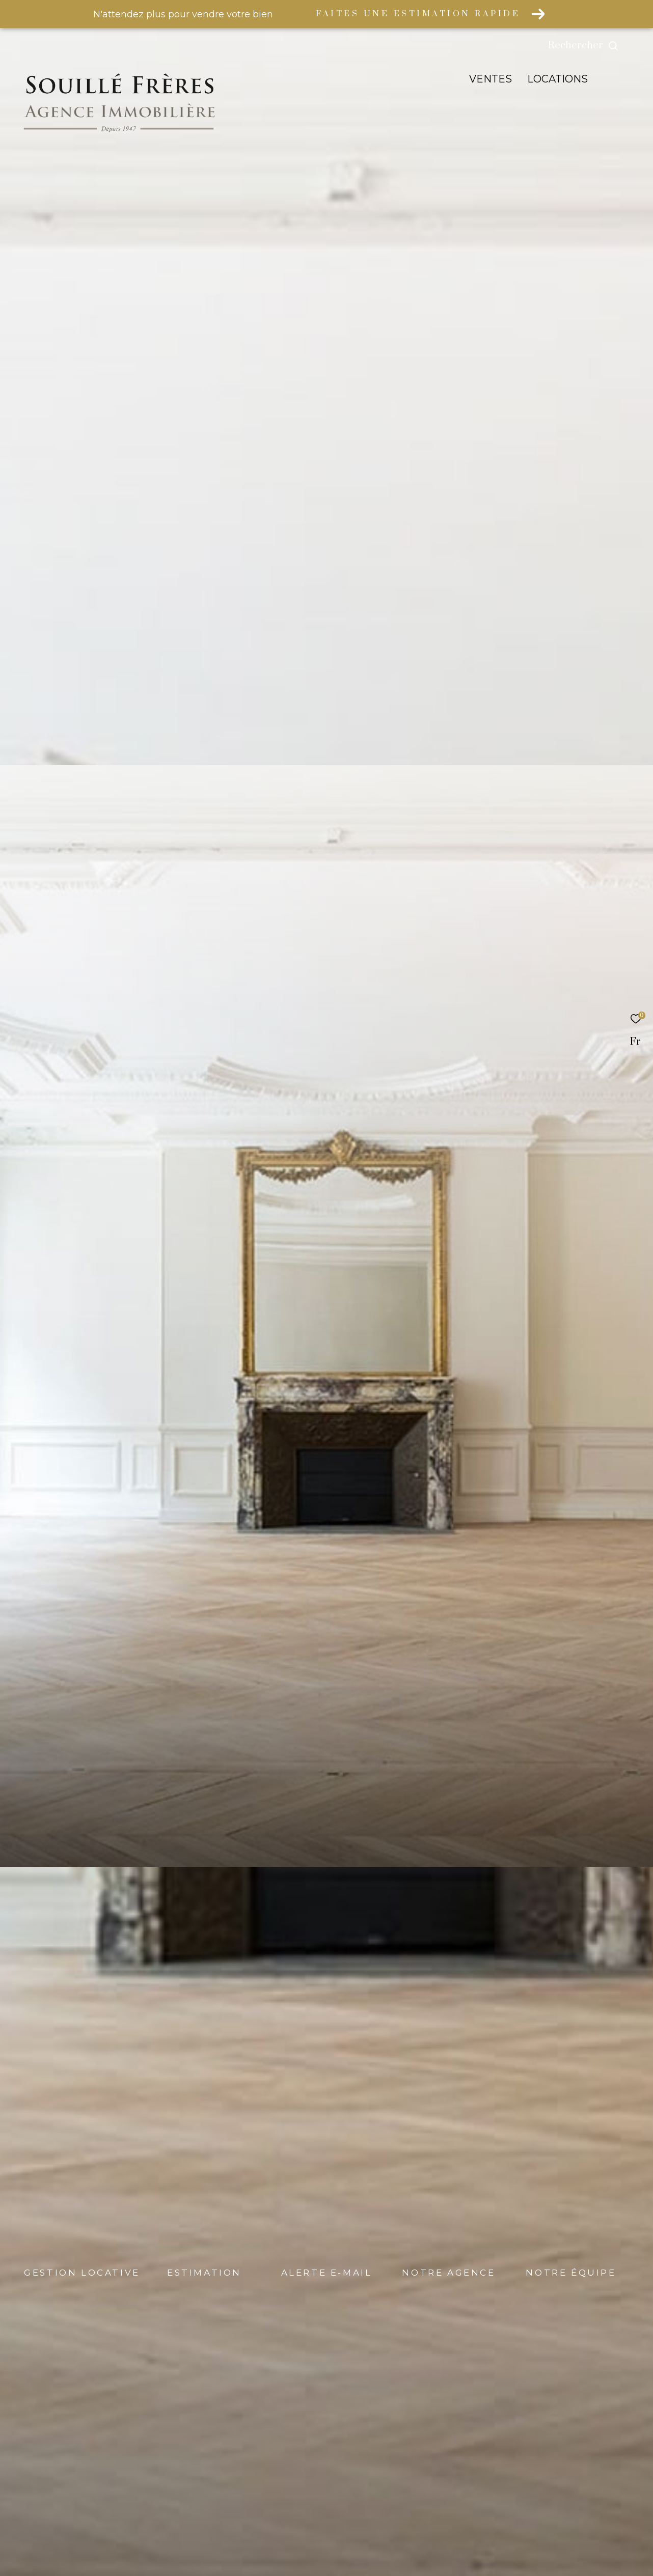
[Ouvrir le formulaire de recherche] (606, 45)
